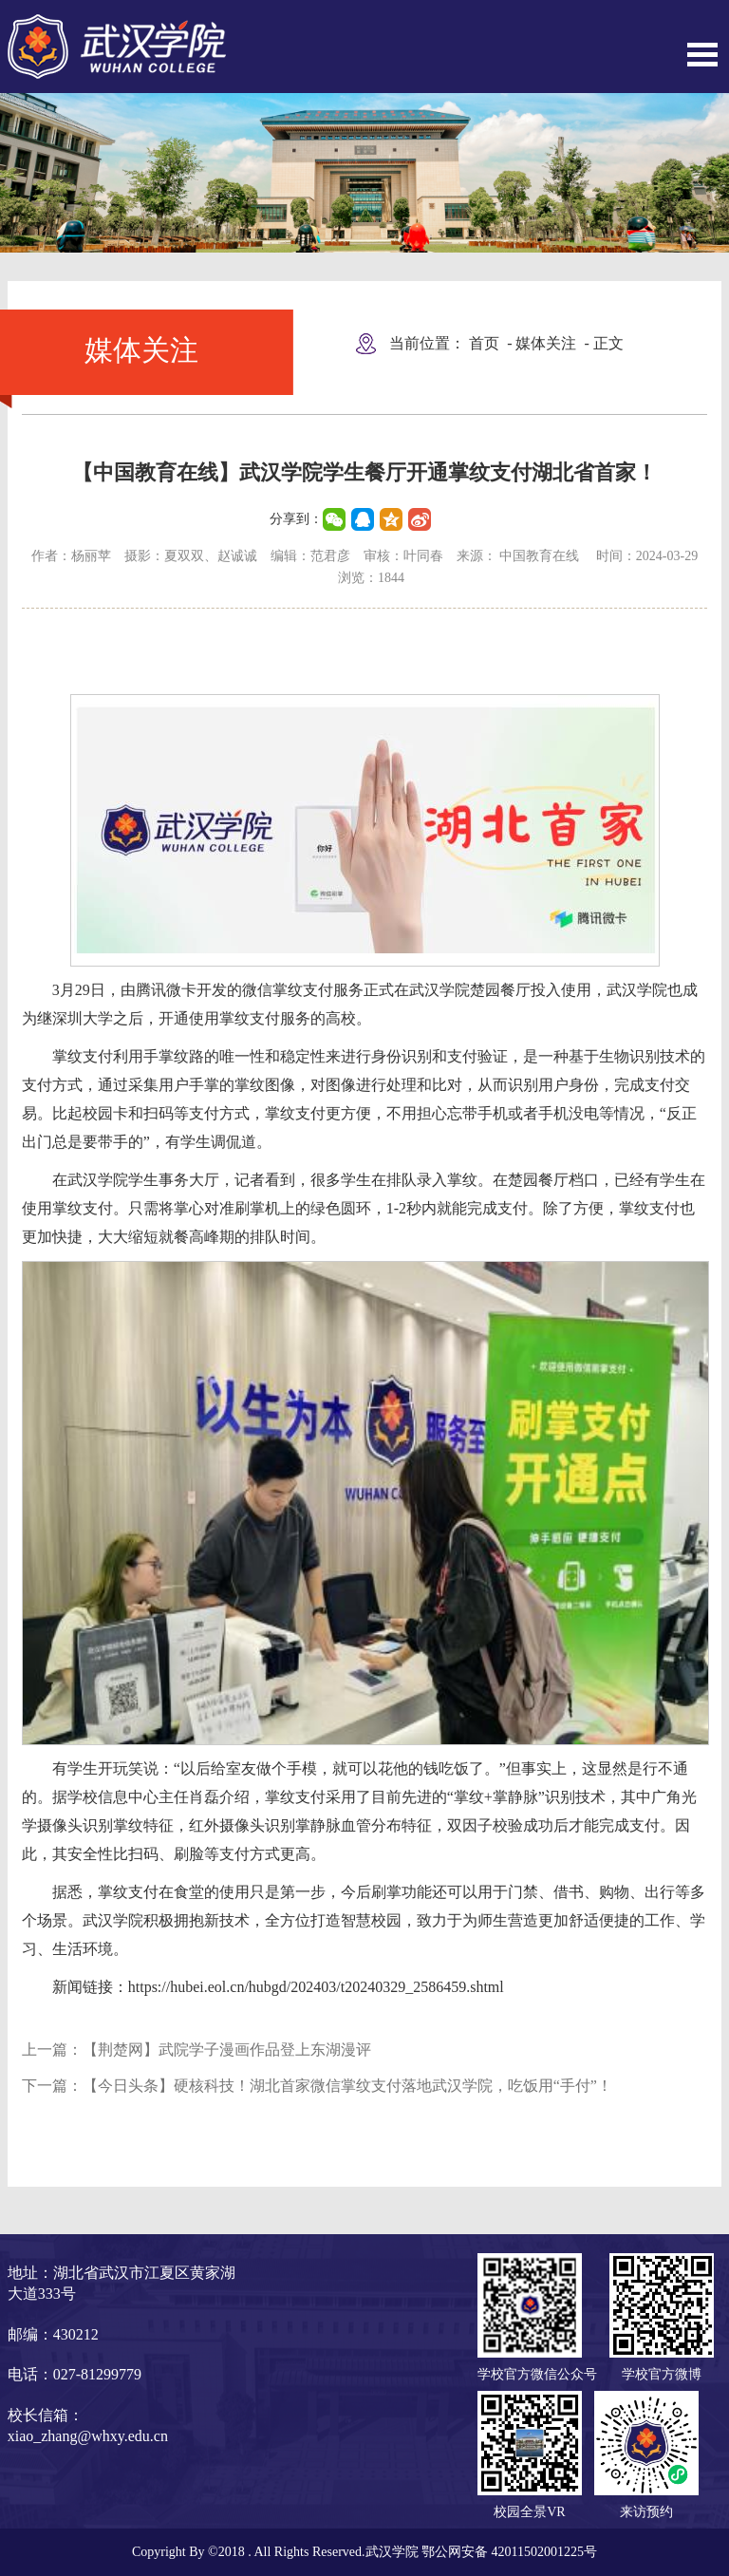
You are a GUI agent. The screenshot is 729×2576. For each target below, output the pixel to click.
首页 (484, 343)
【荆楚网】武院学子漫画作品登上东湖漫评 (227, 2049)
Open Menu (702, 54)
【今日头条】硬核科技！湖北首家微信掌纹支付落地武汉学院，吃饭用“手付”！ (347, 2086)
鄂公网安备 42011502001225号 (509, 2552)
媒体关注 (545, 343)
